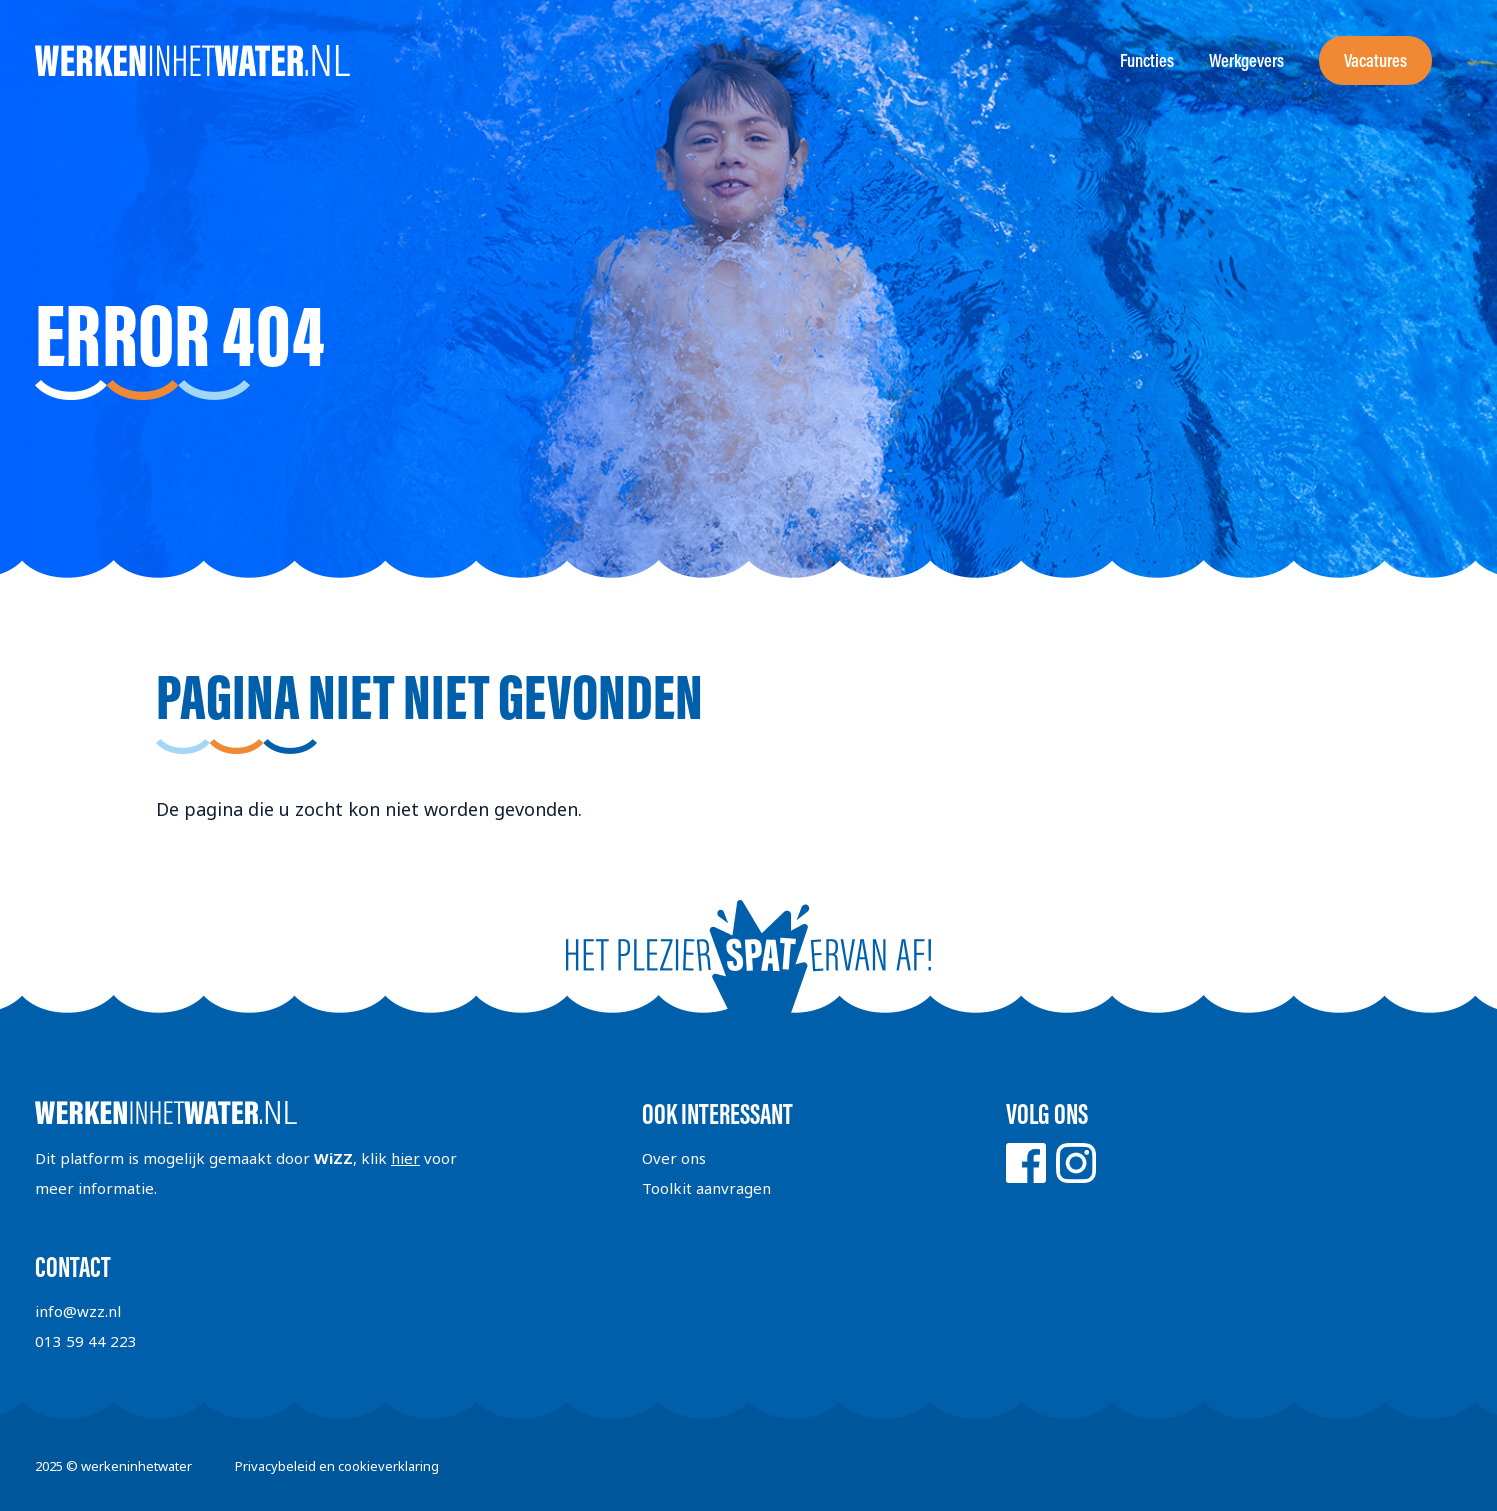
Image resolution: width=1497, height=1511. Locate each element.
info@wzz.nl (78, 1311)
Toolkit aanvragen (706, 1188)
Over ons (674, 1158)
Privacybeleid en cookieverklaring (337, 1466)
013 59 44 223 (86, 1341)
